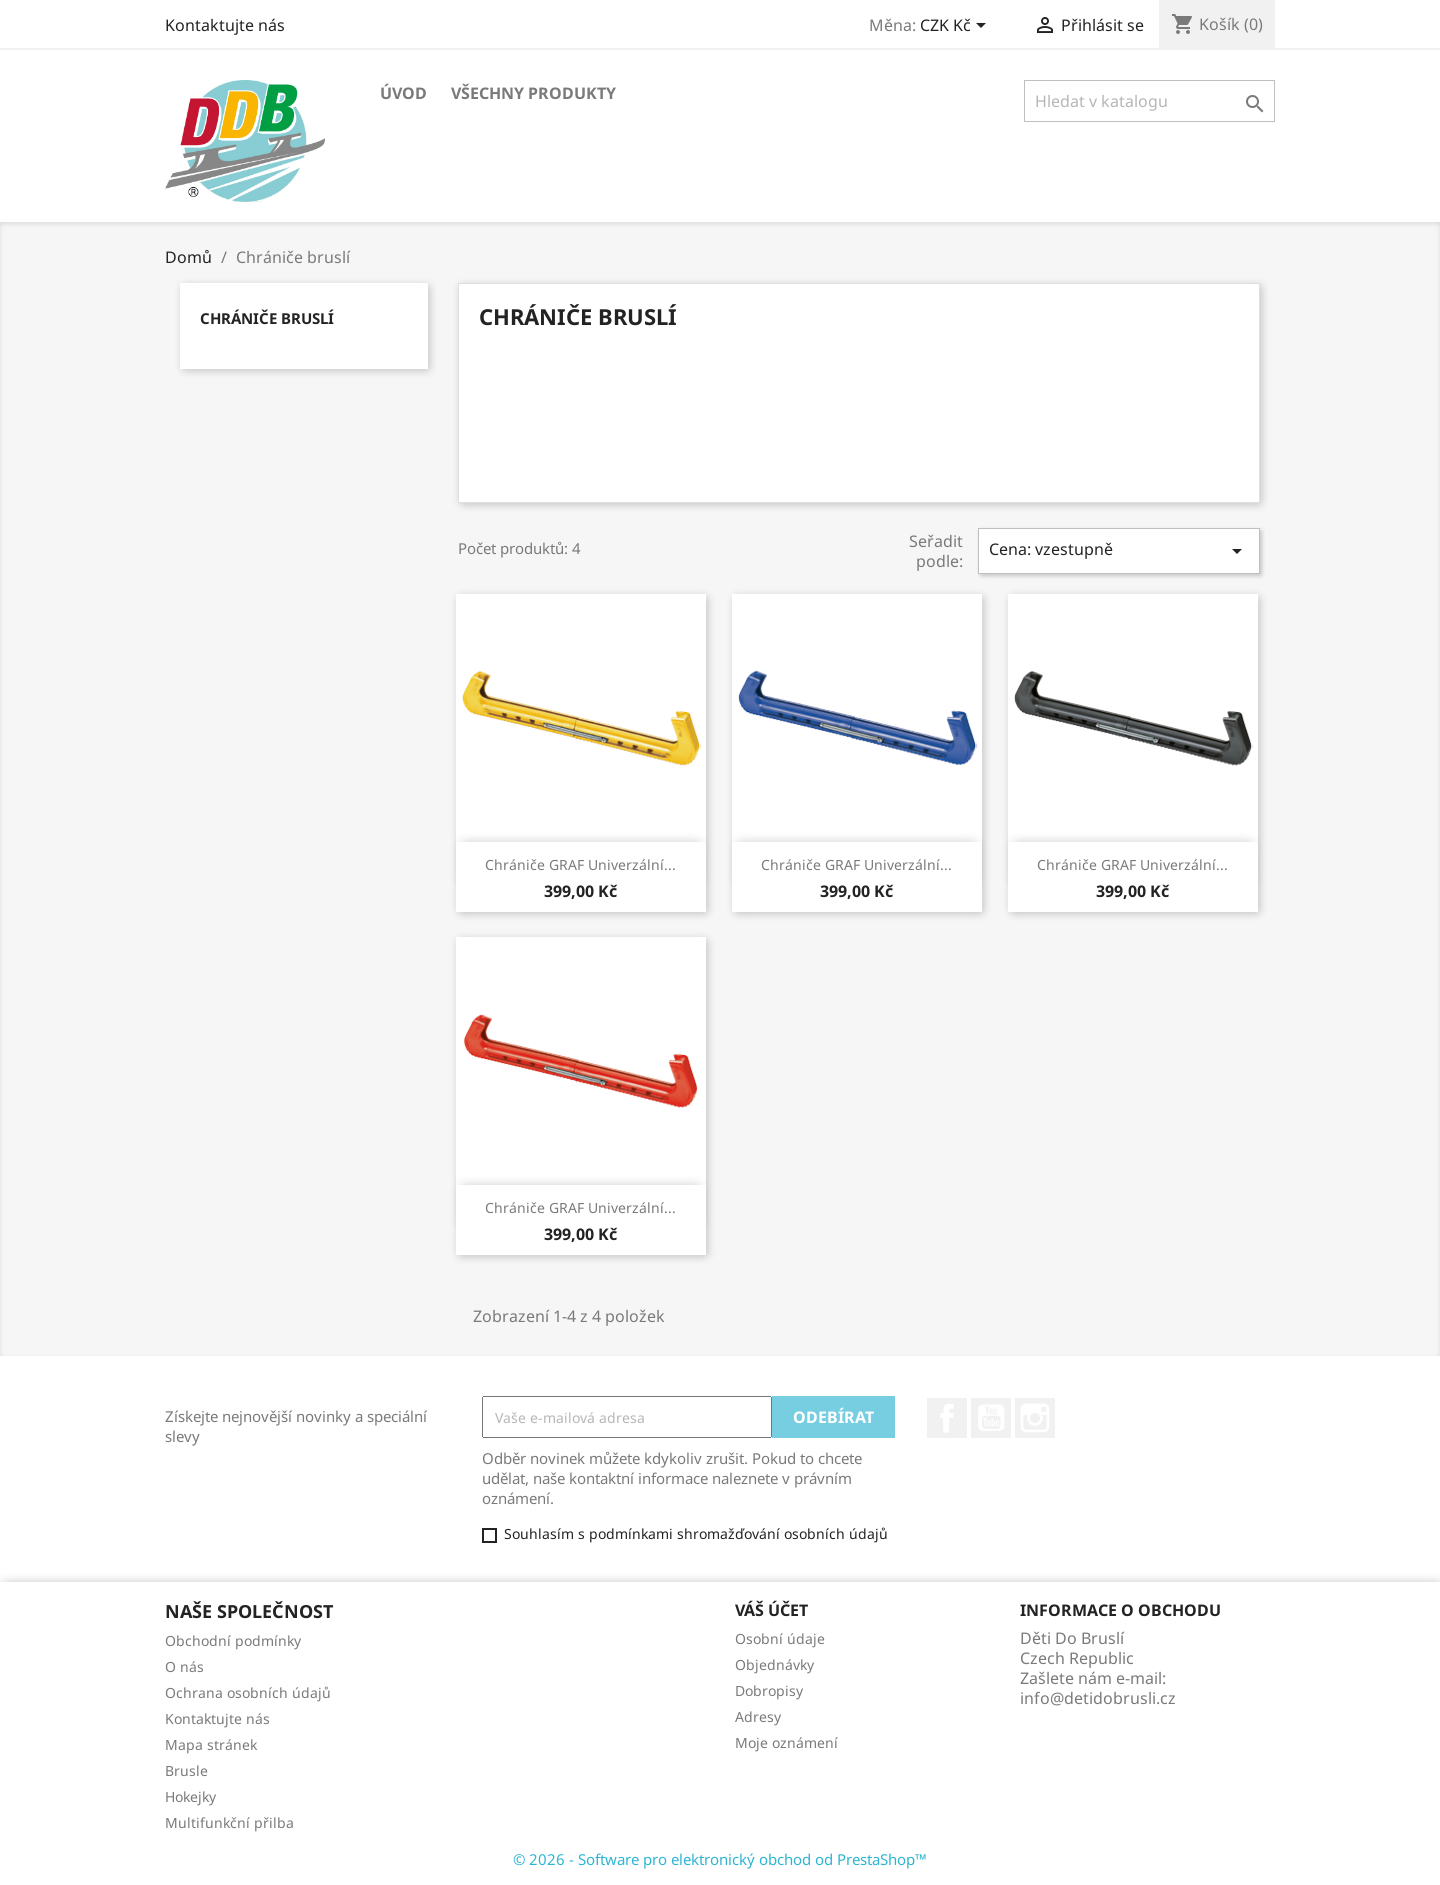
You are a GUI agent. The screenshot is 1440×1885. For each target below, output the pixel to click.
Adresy (758, 1716)
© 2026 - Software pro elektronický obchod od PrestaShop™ (720, 1859)
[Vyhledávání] (1149, 101)
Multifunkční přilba (229, 1822)
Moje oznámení (786, 1742)
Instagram (1035, 1418)
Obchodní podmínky (233, 1640)
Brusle (186, 1770)
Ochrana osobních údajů (248, 1692)
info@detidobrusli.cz (1098, 1698)
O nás (184, 1666)
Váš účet (771, 1610)
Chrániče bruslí (267, 318)
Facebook (947, 1418)
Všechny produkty (533, 93)
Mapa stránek (211, 1744)
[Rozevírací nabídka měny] (956, 27)
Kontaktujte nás (225, 25)
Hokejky (190, 1796)
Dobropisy (769, 1690)
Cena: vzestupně (1119, 550)
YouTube (991, 1418)
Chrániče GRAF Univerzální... (580, 864)
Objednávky (774, 1664)
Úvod (403, 93)
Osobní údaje (780, 1638)
